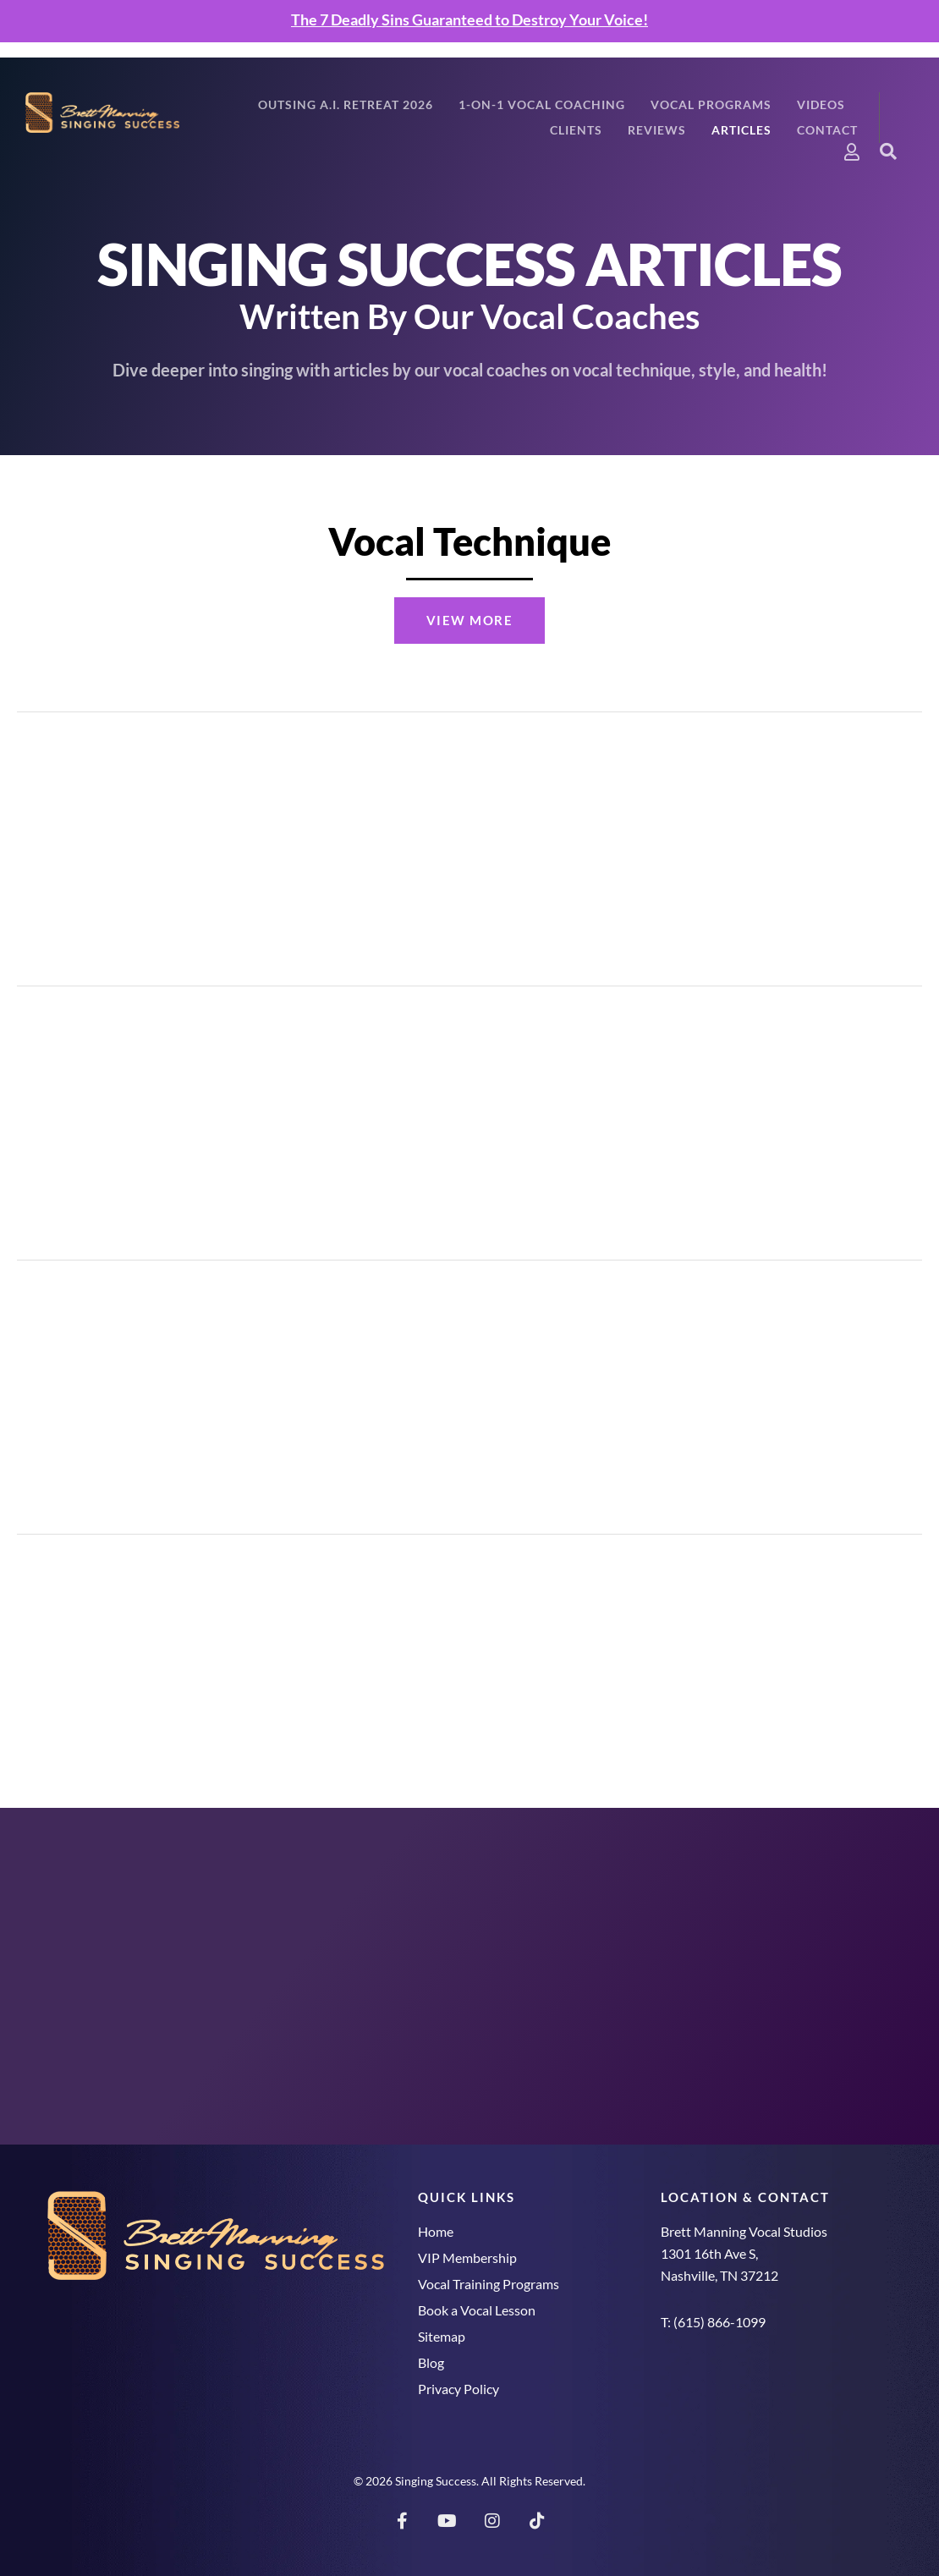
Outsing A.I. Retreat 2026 (345, 104)
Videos (821, 104)
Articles (741, 130)
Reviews (657, 130)
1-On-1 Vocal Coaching (542, 104)
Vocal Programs (711, 104)
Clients (576, 130)
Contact (827, 130)
